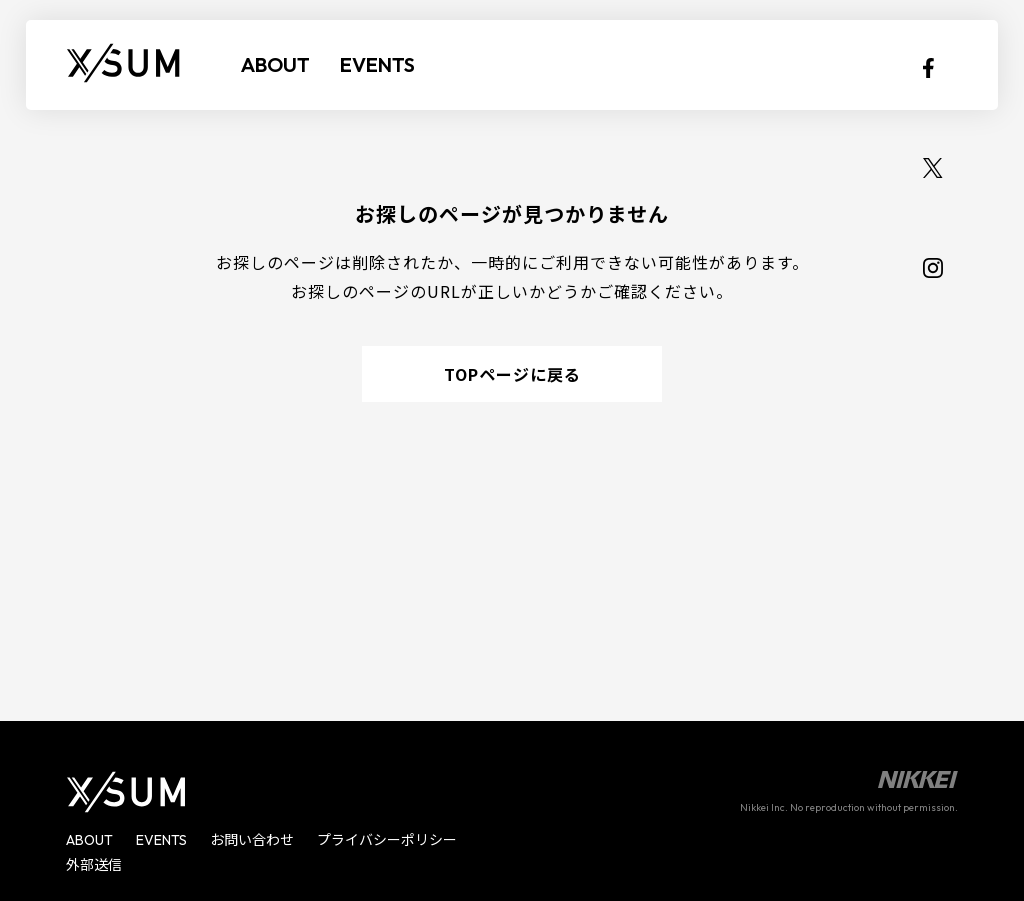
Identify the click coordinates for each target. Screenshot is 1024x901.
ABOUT (275, 64)
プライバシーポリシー (387, 840)
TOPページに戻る (512, 374)
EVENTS (377, 64)
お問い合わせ (252, 840)
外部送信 (94, 865)
